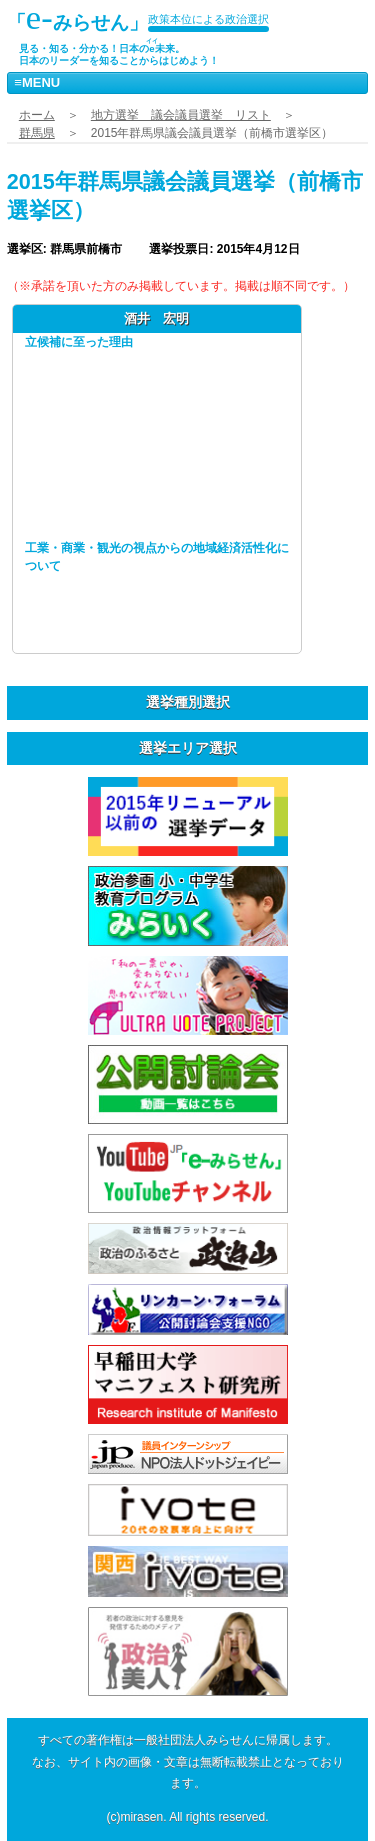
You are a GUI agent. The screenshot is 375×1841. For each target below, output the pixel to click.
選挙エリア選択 (188, 748)
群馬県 (37, 133)
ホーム (37, 115)
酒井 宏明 (156, 318)
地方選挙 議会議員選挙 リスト (181, 115)
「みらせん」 (77, 17)
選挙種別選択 (188, 702)
